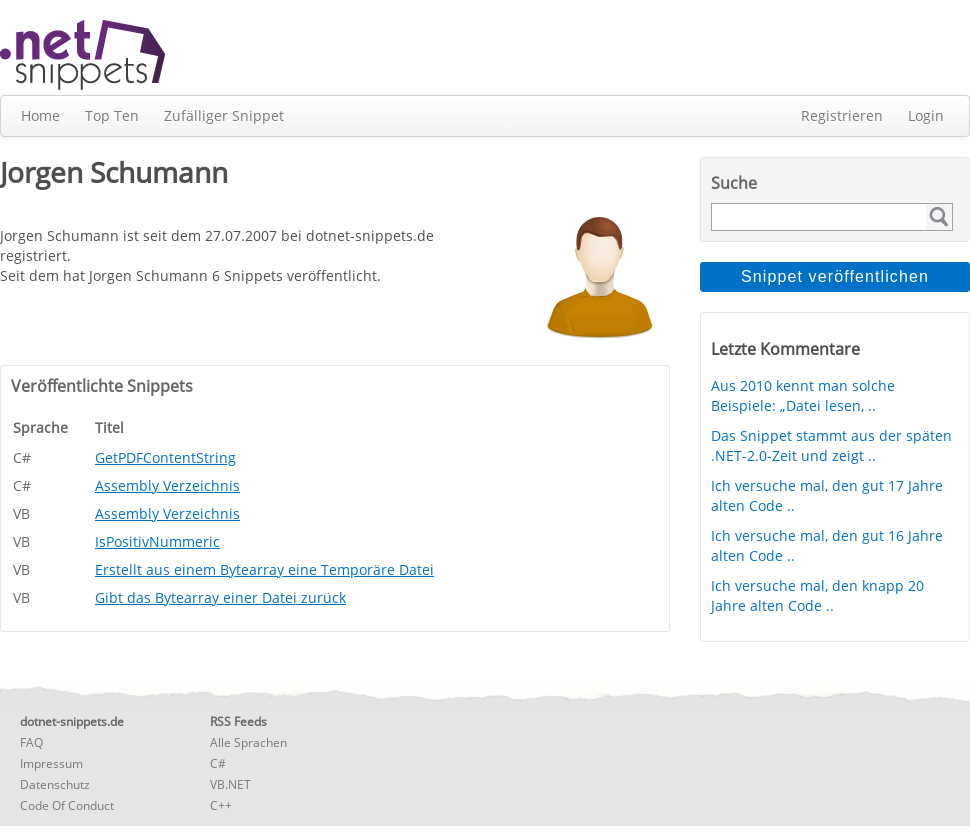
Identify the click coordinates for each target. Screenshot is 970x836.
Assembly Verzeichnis (167, 485)
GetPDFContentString (165, 457)
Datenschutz (55, 784)
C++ (221, 805)
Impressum (51, 763)
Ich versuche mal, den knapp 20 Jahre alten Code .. (817, 595)
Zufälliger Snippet (224, 115)
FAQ (31, 742)
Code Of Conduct (67, 805)
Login (926, 115)
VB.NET (230, 784)
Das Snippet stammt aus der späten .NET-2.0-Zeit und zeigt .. (831, 445)
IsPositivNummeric (157, 541)
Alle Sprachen (248, 742)
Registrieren (842, 115)
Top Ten (112, 115)
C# (218, 763)
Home (40, 115)
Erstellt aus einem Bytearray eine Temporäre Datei (264, 569)
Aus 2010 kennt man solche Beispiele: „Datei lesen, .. (803, 395)
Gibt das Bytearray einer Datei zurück (220, 597)
